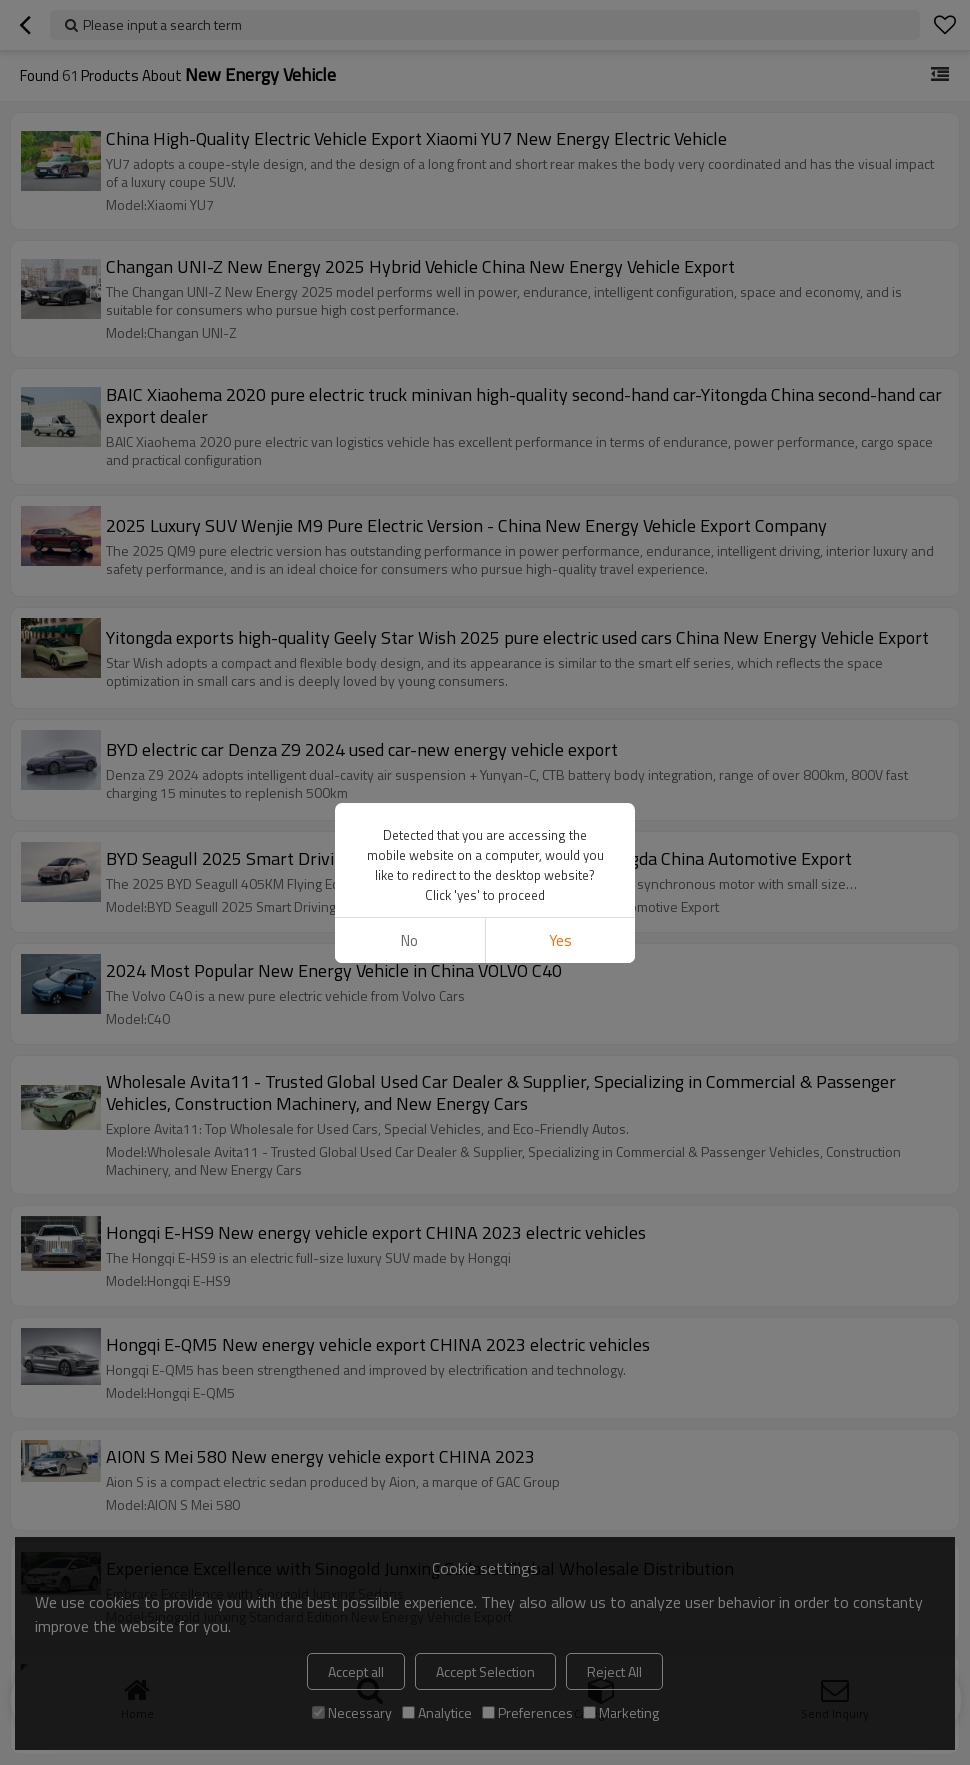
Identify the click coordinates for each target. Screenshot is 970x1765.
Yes (560, 940)
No (409, 940)
